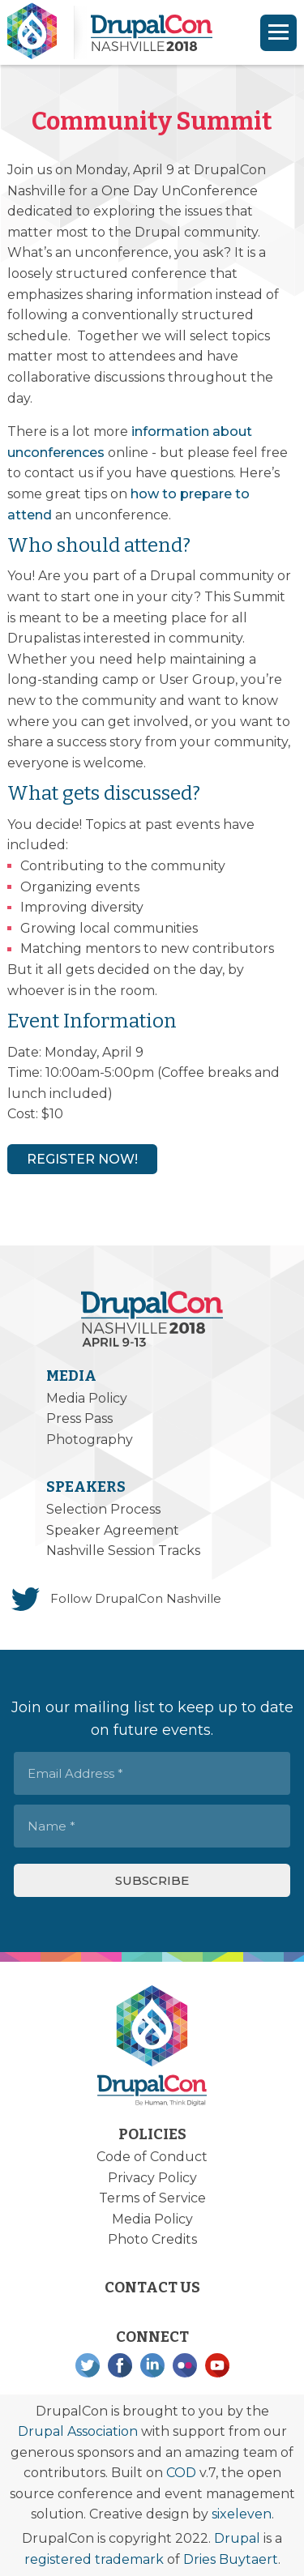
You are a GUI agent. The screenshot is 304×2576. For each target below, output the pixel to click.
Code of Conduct (152, 2156)
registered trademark (94, 2559)
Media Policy (86, 1398)
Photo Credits (152, 2239)
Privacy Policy (152, 2177)
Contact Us (152, 2287)
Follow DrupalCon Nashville (135, 1598)
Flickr (185, 2365)
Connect (152, 2337)
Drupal (237, 2538)
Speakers (86, 1487)
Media (71, 1376)
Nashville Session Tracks (123, 1550)
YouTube (217, 2365)
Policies (152, 2134)
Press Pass (79, 1418)
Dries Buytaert (230, 2559)
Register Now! (82, 1159)
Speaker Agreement (112, 1530)
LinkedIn (152, 2365)
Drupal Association (78, 2431)
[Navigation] (278, 33)
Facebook (120, 2365)
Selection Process (103, 1509)
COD (181, 2472)
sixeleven (242, 2514)
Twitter (87, 2365)
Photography (89, 1439)
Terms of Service (152, 2198)
